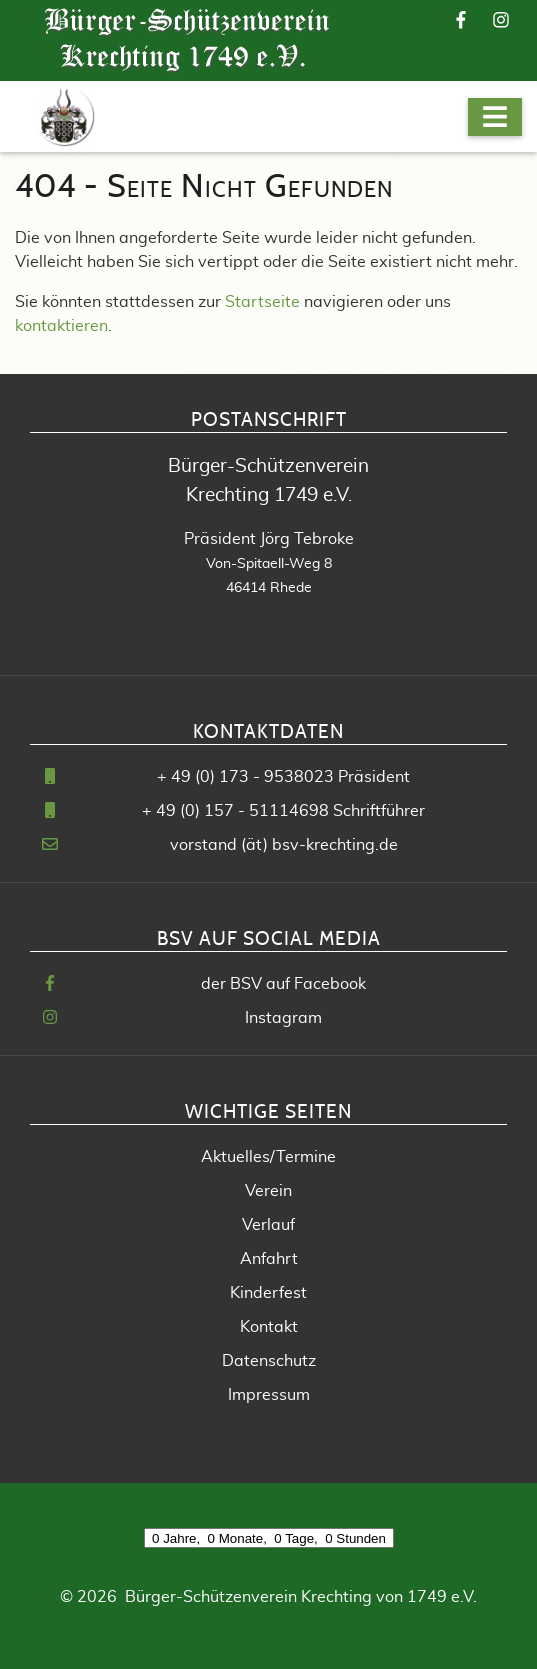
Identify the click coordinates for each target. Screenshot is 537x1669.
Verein (268, 1191)
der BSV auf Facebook (283, 984)
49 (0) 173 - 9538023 (252, 777)
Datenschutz (269, 1361)
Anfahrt (269, 1259)
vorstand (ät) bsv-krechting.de (284, 845)
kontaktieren (61, 326)
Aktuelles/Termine (268, 1157)
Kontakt (269, 1327)
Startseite (262, 302)
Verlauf (268, 1225)
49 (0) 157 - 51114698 (242, 811)
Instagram (283, 1018)
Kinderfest (268, 1293)
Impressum (269, 1395)
